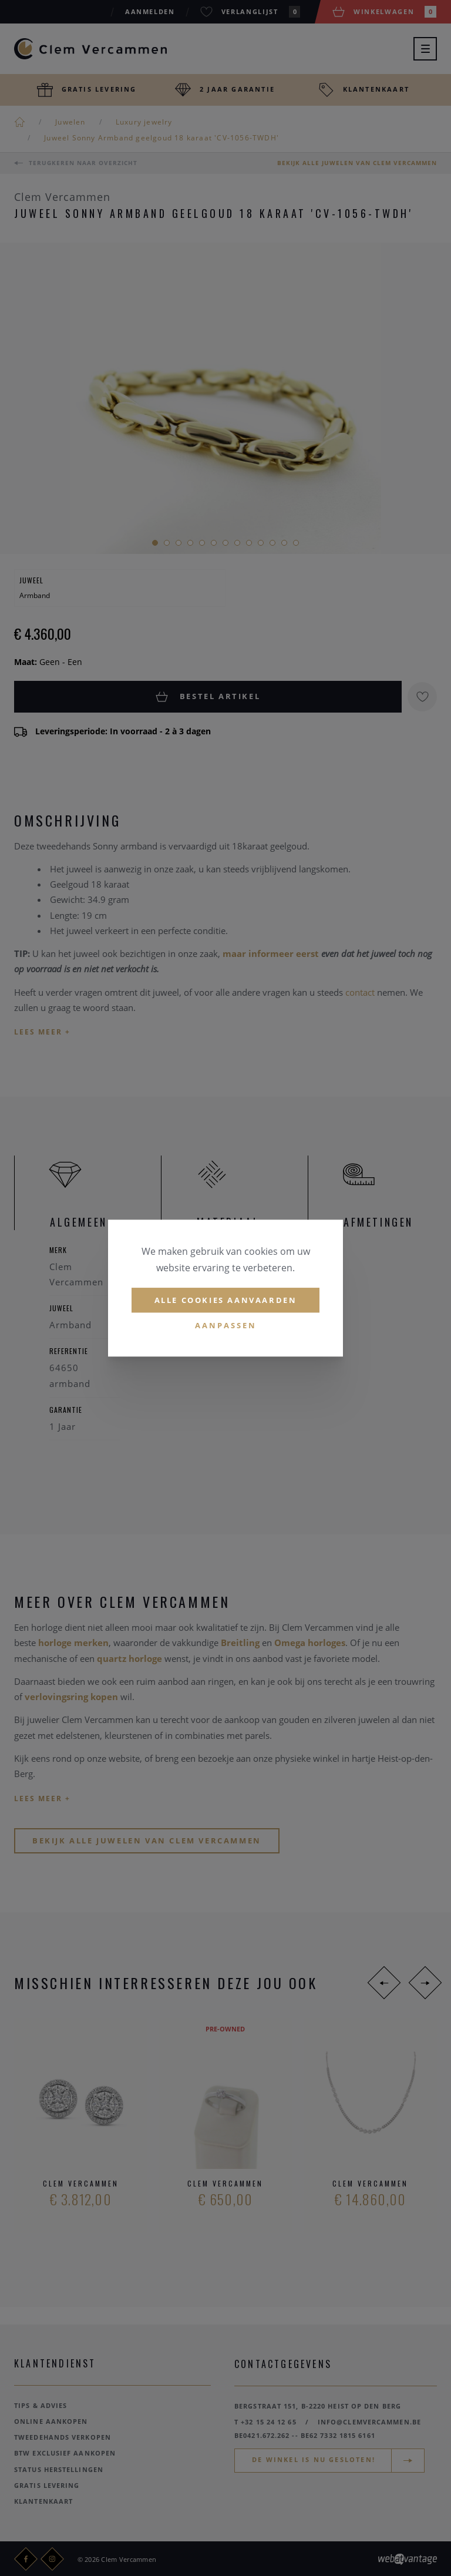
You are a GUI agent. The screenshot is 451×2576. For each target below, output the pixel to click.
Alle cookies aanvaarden (225, 1300)
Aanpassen (226, 1326)
